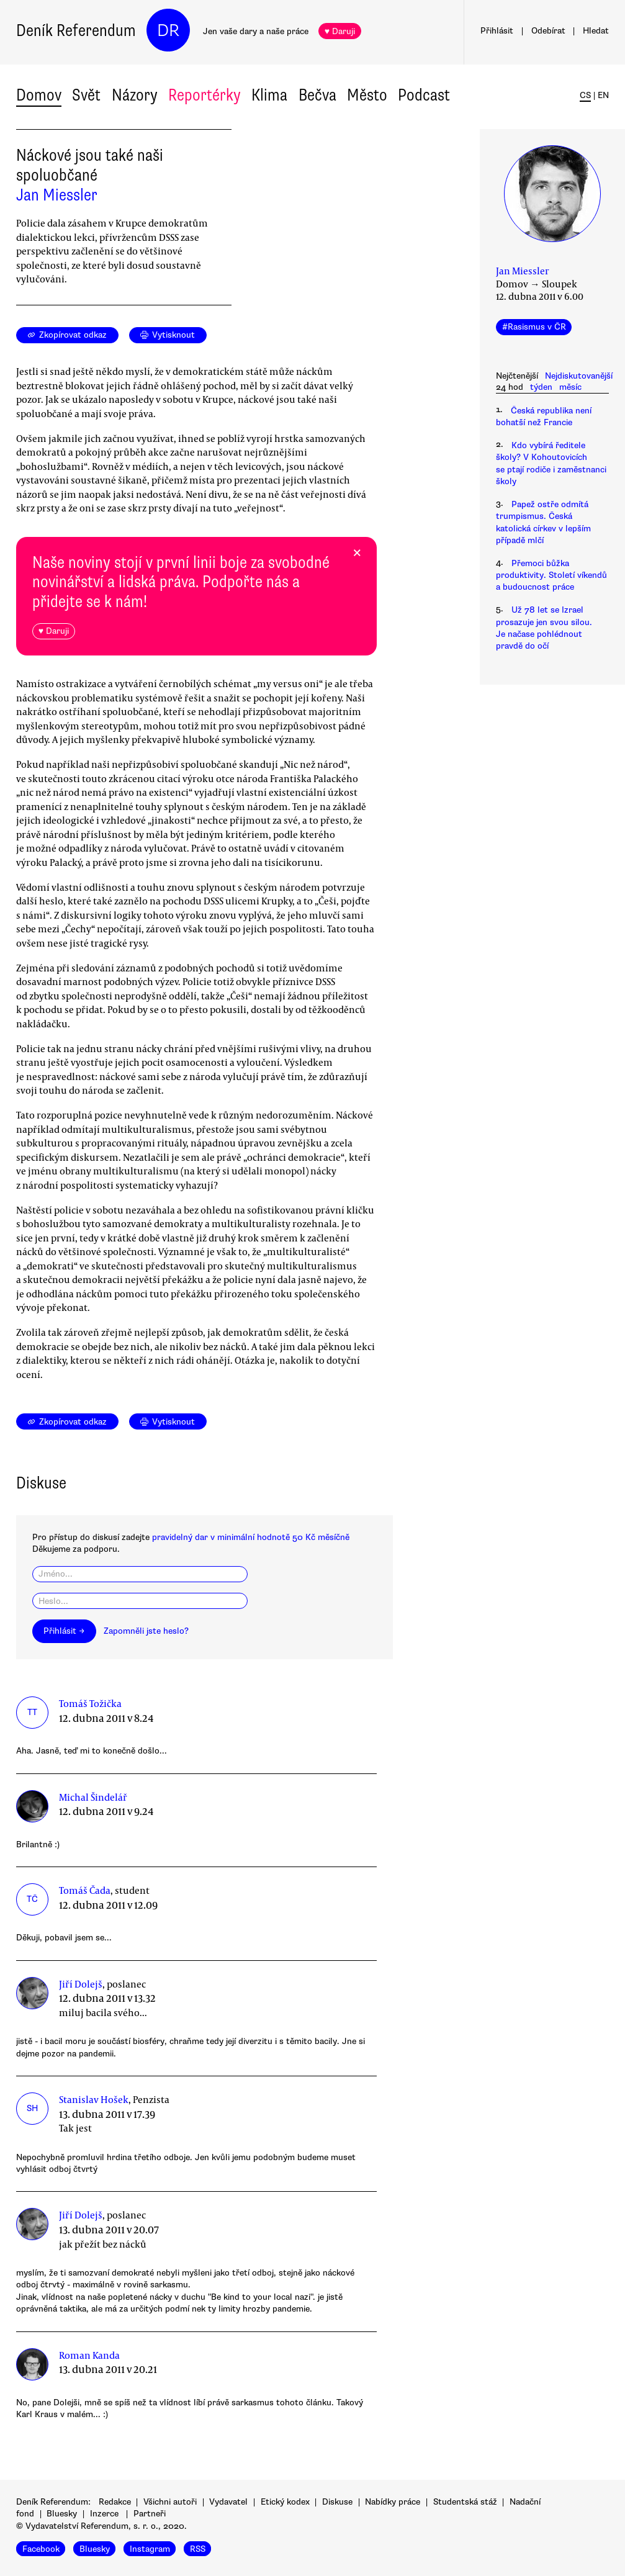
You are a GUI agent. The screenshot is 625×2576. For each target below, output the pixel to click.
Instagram (150, 2548)
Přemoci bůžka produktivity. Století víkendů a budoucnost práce (551, 575)
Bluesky (62, 2513)
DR (168, 30)
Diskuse (337, 2502)
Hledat (596, 30)
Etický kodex (285, 2502)
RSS (197, 2548)
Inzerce (104, 2513)
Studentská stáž (465, 2502)
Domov (38, 95)
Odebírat (548, 30)
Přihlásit (496, 30)
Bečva (317, 95)
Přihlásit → (63, 1631)
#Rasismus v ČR (534, 327)
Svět (86, 95)
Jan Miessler (56, 194)
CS (585, 95)
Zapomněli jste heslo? (146, 1631)
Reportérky (204, 95)
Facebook (41, 2548)
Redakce (115, 2502)
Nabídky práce (392, 2502)
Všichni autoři (170, 2502)
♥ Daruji (340, 31)
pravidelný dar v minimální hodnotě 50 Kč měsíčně (250, 1537)
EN (603, 95)
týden (541, 387)
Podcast (424, 95)
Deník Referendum (76, 30)
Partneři (149, 2513)
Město (367, 95)
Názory (135, 95)
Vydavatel (228, 2502)
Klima (269, 95)
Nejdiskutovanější (579, 376)
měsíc (570, 387)
